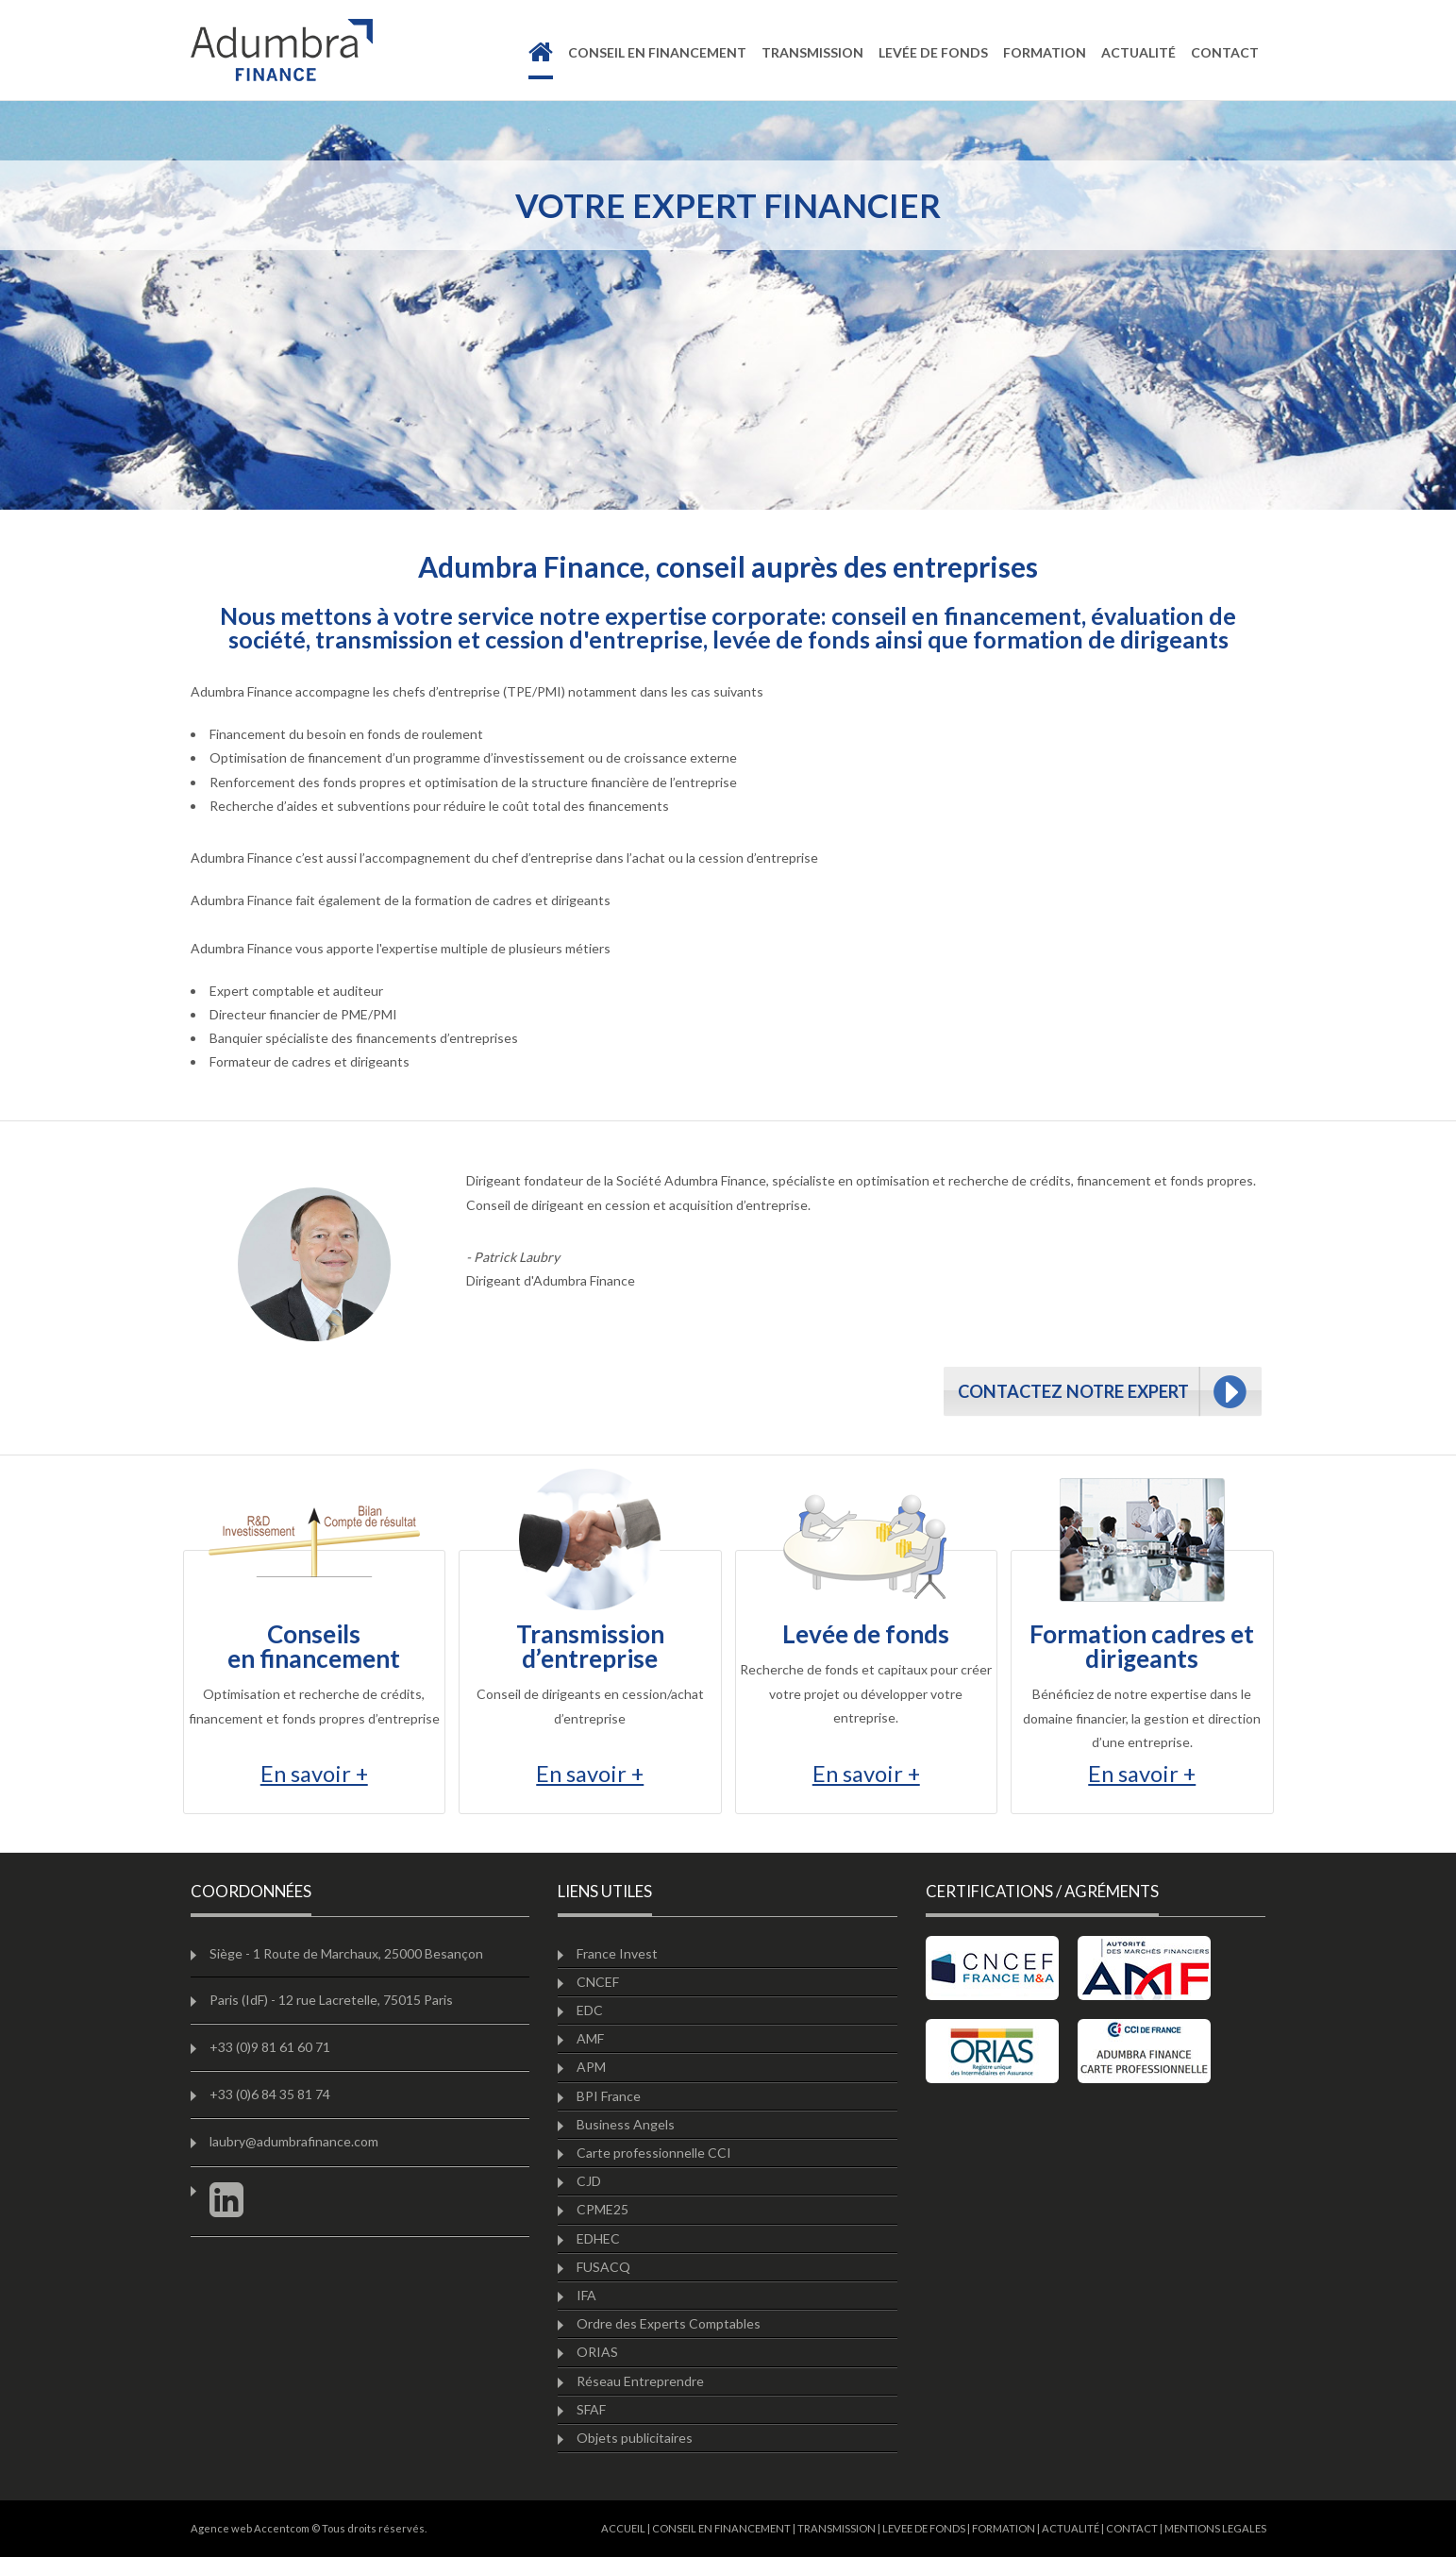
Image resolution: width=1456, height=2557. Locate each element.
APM (591, 2067)
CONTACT (1132, 2528)
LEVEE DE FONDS (923, 2528)
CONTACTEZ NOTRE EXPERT (1073, 1391)
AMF (590, 2038)
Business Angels (626, 2124)
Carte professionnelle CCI (654, 2153)
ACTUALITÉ (1070, 2528)
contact (1225, 52)
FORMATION (1003, 2528)
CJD (589, 2181)
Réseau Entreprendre (640, 2381)
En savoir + (314, 1773)
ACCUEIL (623, 2528)
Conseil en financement (657, 52)
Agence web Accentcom (250, 2528)
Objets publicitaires (635, 2438)
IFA (586, 2295)
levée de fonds (933, 52)
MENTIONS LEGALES (1215, 2528)
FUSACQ (603, 2267)
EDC (590, 2010)
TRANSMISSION (836, 2528)
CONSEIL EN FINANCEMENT (721, 2528)
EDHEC (598, 2238)
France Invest (617, 1953)
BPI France (609, 2096)
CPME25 (602, 2209)
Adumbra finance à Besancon (282, 50)
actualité (1138, 52)
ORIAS (597, 2352)
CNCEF (598, 1982)
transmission (812, 52)
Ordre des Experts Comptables (669, 2323)
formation (1044, 52)
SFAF (591, 2409)
